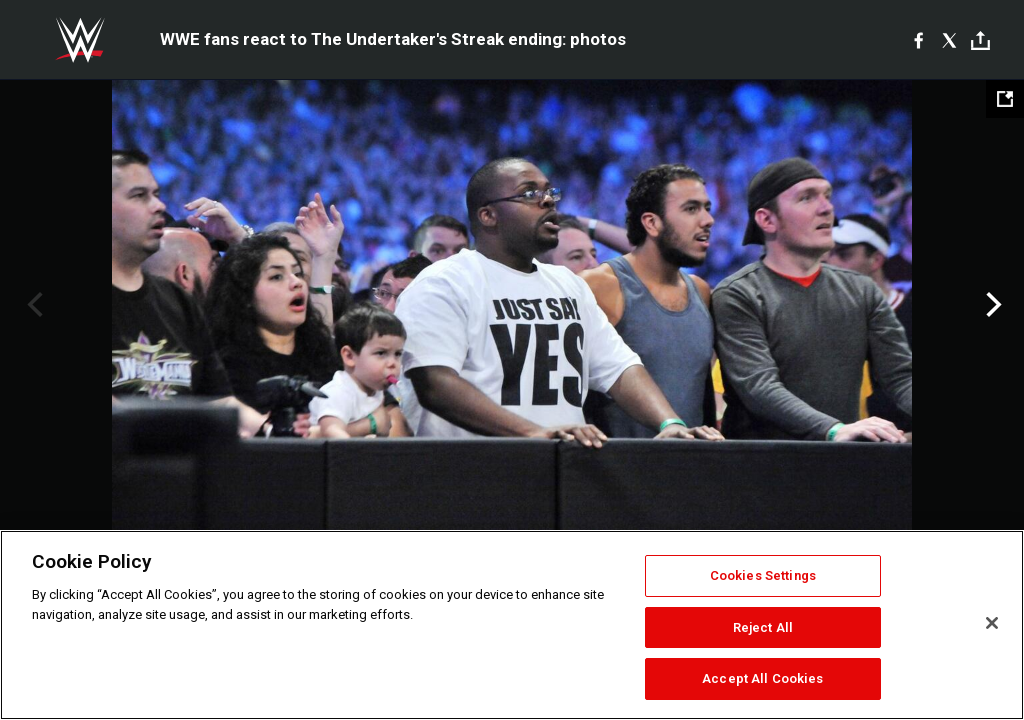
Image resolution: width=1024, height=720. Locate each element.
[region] (512, 625)
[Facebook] (918, 40)
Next (991, 305)
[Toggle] (980, 40)
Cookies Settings (763, 575)
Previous (32, 305)
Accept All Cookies (762, 678)
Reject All (763, 627)
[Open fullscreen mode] (1005, 99)
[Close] (992, 623)
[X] (949, 40)
